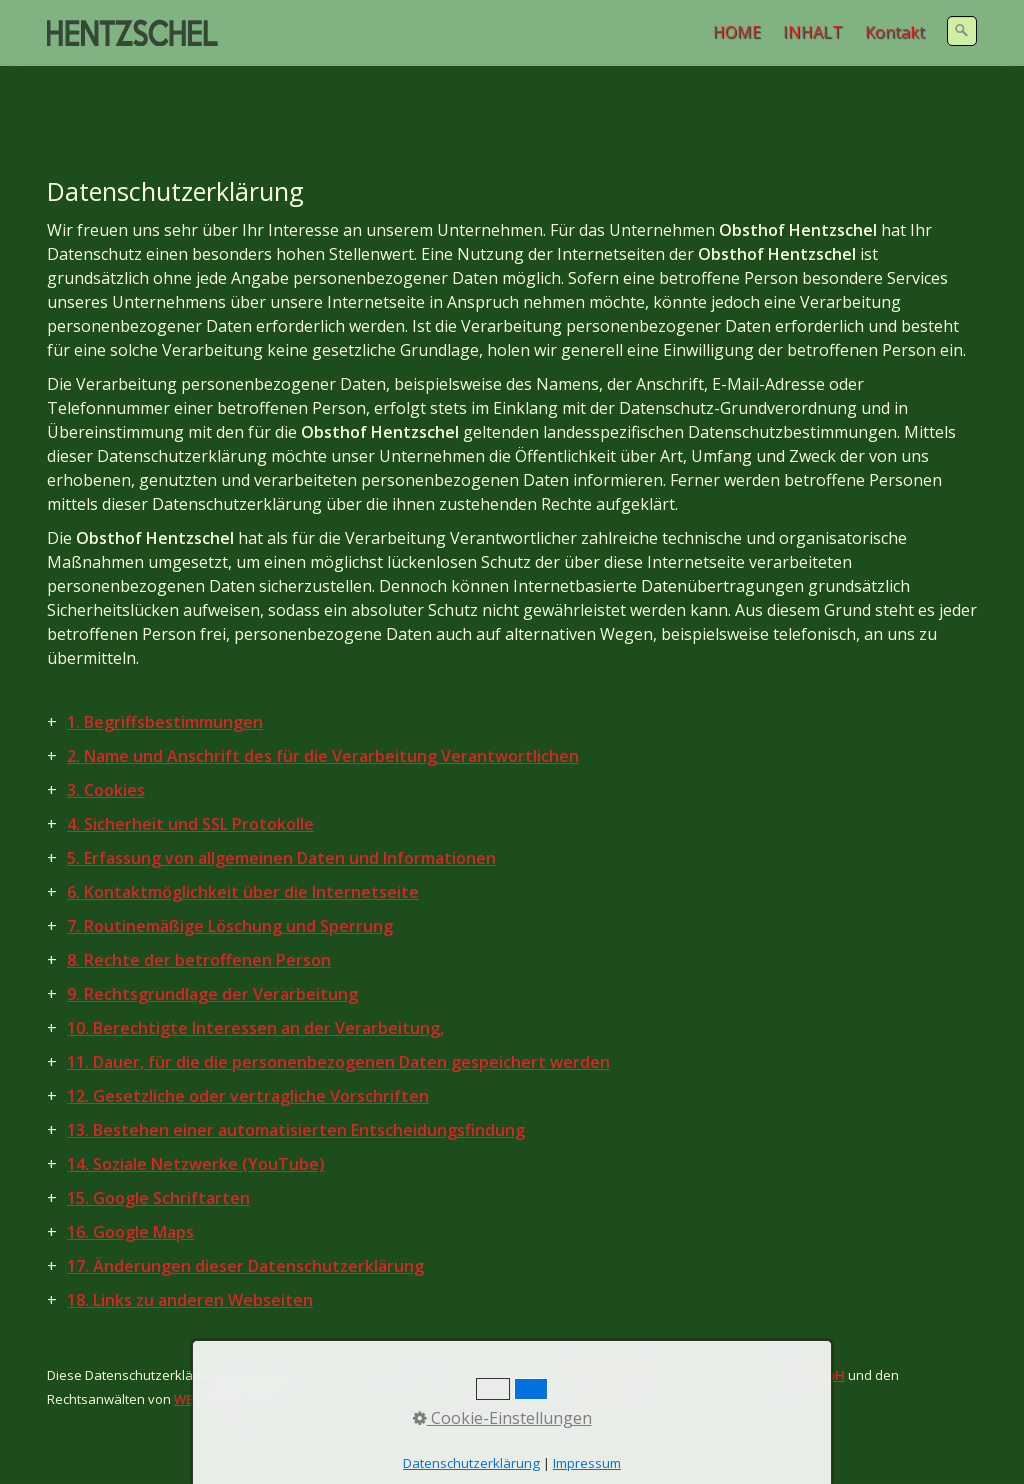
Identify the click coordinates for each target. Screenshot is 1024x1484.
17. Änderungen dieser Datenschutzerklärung (245, 1218)
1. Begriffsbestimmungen (165, 674)
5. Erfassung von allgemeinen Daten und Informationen (281, 810)
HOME (737, 32)
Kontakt (895, 32)
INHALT (813, 32)
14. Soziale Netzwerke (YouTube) (196, 1116)
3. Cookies (106, 742)
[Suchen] (962, 31)
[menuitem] (738, 32)
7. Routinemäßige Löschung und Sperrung (230, 878)
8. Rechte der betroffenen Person (199, 912)
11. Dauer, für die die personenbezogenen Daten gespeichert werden (338, 1014)
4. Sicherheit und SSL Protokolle (190, 776)
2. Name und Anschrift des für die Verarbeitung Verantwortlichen (323, 708)
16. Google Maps (130, 1184)
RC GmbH (815, 1327)
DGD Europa (607, 1327)
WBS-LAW (204, 1351)
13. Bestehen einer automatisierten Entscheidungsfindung (296, 1082)
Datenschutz (159, 1442)
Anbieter (75, 1442)
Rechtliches (252, 1442)
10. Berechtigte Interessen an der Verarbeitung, (255, 980)
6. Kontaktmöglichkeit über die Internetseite (243, 844)
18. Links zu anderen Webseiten (190, 1252)
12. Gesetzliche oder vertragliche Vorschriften (248, 1048)
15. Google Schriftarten (158, 1150)
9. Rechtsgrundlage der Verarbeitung (212, 946)
